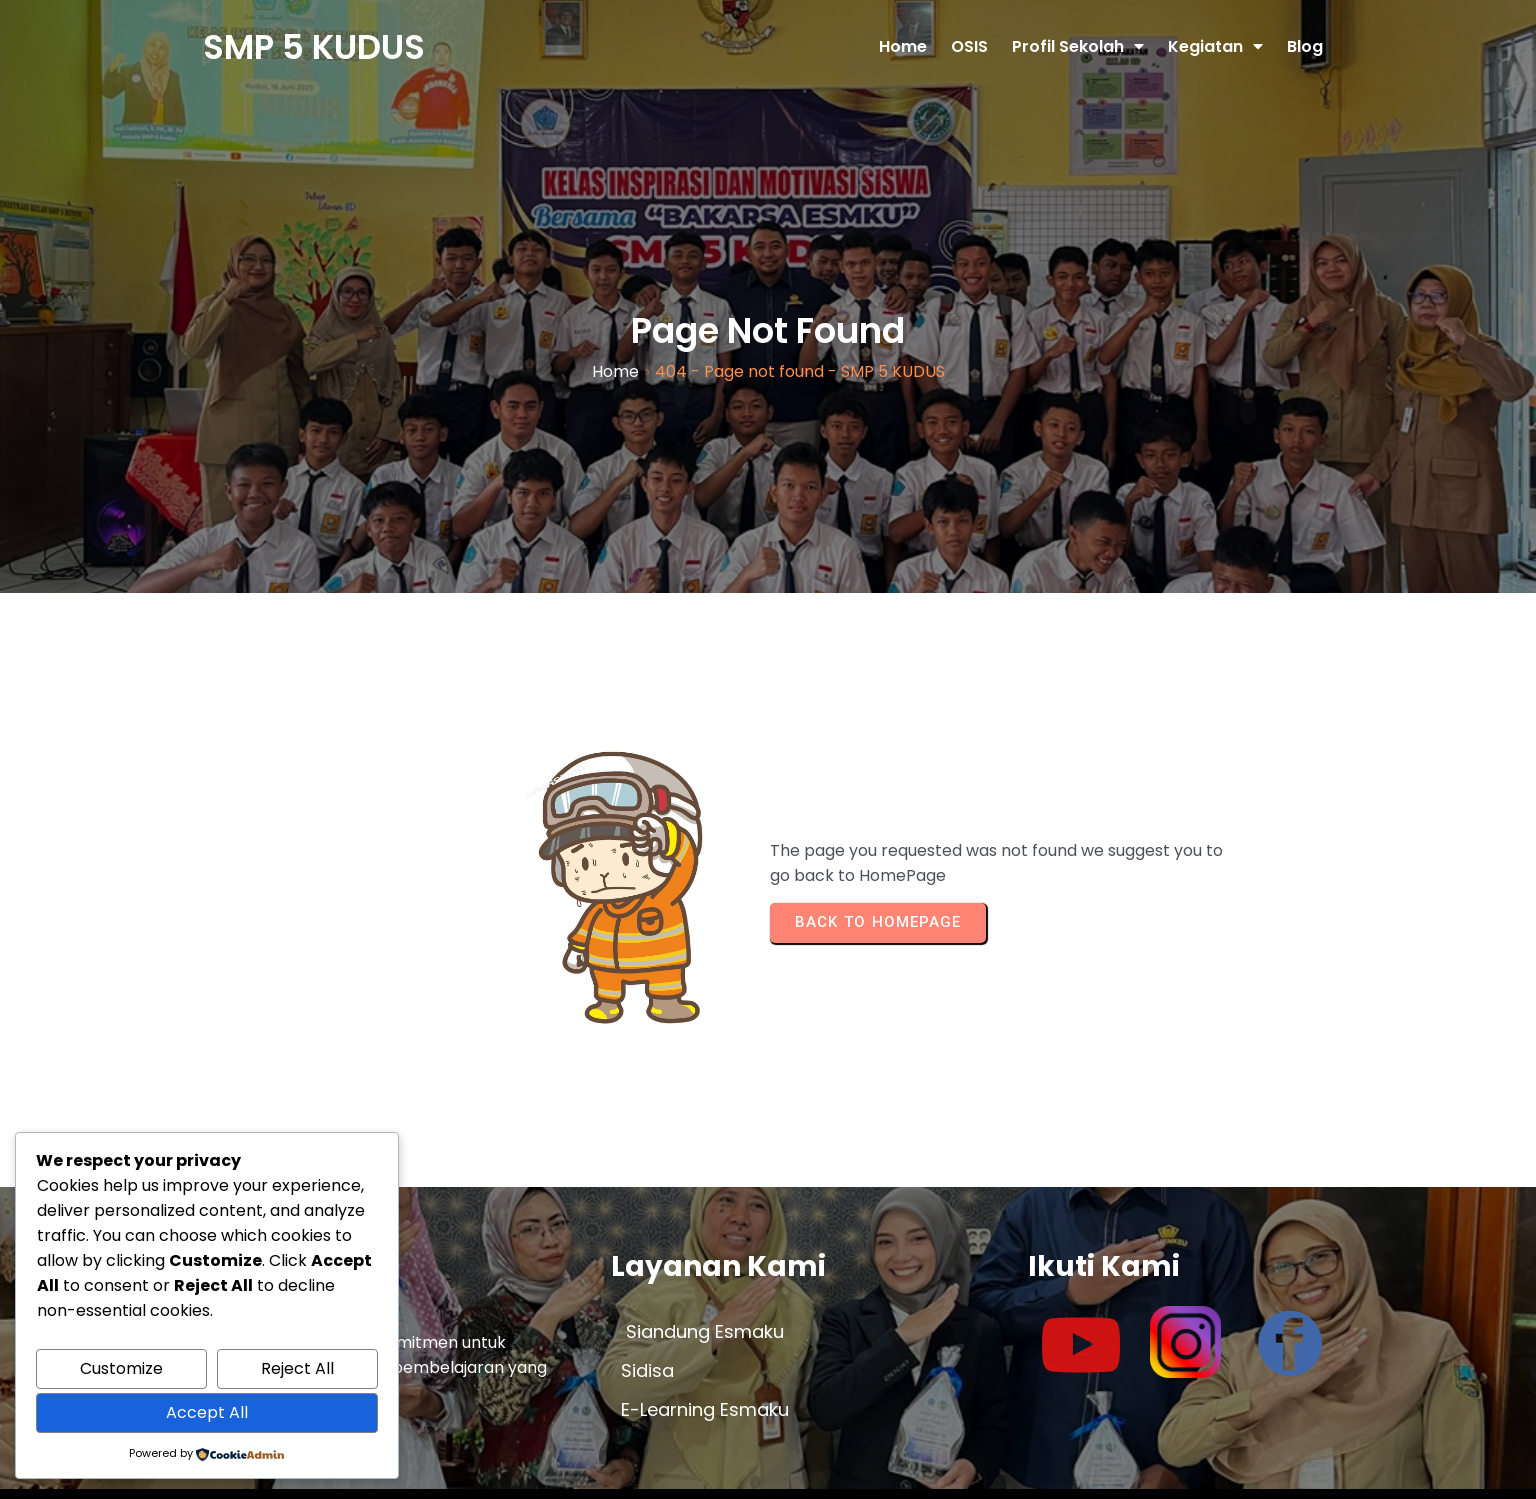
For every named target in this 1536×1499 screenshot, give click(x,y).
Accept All (207, 1412)
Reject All (297, 1368)
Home (615, 364)
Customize (121, 1368)
